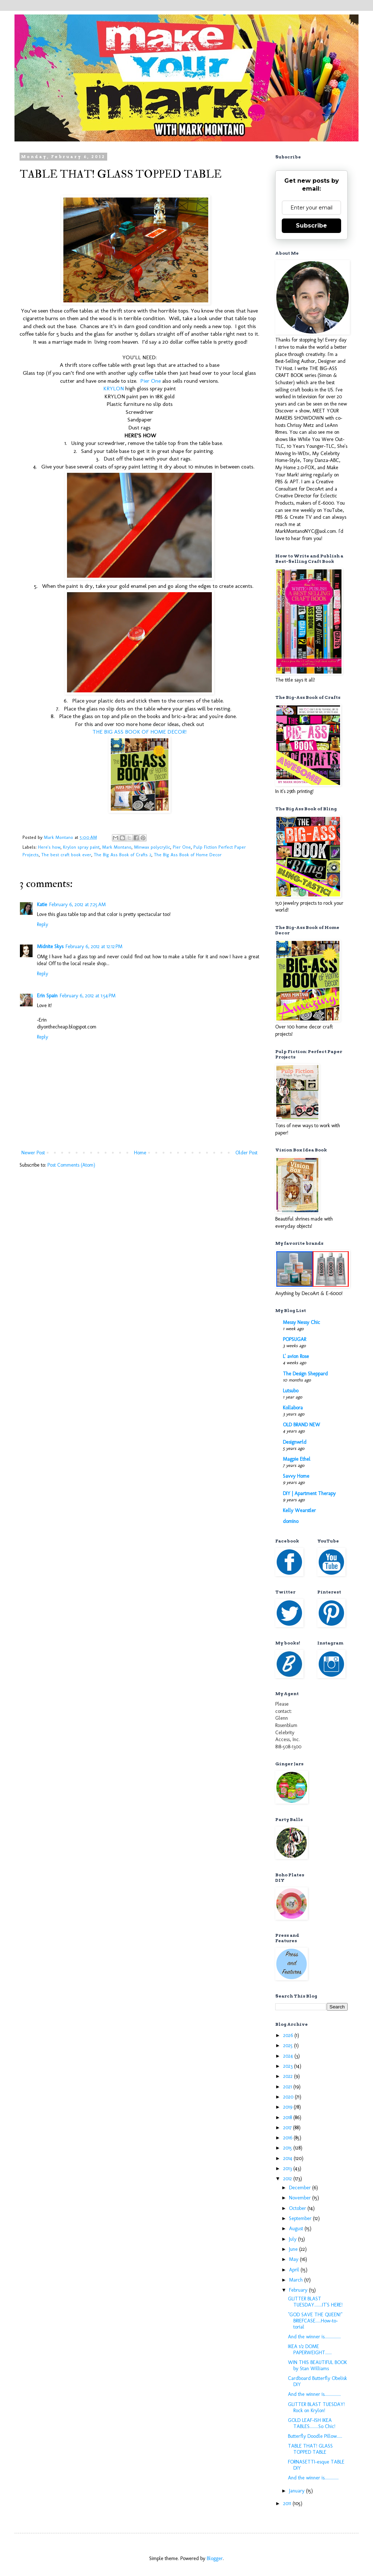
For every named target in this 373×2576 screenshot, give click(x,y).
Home (140, 1153)
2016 (288, 2138)
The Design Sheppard (305, 1374)
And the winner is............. (313, 2478)
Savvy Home (296, 1476)
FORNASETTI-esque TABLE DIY (316, 2465)
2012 (288, 2179)
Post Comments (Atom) (71, 1165)
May (294, 2259)
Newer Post (33, 1153)
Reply (42, 924)
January (297, 2491)
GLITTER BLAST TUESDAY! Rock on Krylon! (316, 2407)
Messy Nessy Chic (301, 1322)
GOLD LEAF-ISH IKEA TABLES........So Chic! (311, 2423)
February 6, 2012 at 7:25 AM (77, 904)
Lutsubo (290, 1391)
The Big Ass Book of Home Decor (188, 854)
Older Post (246, 1153)
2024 (288, 2056)
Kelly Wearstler (299, 1510)
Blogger (215, 2558)
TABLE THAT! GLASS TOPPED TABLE (310, 2449)
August (297, 2228)
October (298, 2208)
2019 (288, 2107)
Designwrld (294, 1442)
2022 (288, 2076)
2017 (288, 2128)
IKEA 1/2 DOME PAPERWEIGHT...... (310, 2349)
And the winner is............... (314, 2337)
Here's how (49, 847)
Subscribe (311, 225)
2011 (288, 2503)
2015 (288, 2148)
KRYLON (113, 388)
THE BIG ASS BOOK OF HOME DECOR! (139, 732)
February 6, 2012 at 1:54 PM (88, 996)
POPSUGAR (294, 1339)
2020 (289, 2097)
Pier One (150, 381)
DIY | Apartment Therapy (309, 1493)
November (300, 2198)
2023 (288, 2066)
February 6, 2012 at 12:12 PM (94, 946)
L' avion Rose (296, 1356)
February (299, 2290)
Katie (42, 904)
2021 (288, 2087)
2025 (288, 2045)
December (300, 2188)
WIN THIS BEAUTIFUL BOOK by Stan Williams (317, 2365)
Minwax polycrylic (152, 847)
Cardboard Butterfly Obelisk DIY (317, 2381)
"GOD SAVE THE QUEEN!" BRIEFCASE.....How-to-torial (315, 2321)
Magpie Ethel (296, 1459)
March (296, 2280)
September (301, 2218)
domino (290, 1521)
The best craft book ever (66, 854)
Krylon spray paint (81, 847)
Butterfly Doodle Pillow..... (315, 2436)
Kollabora (293, 1408)
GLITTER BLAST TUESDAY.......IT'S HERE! (315, 2302)
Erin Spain (47, 996)
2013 (288, 2168)
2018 (288, 2117)
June (294, 2249)
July (293, 2239)
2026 (288, 2035)
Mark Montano (116, 847)
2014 (288, 2158)
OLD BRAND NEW (301, 1425)
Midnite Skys (50, 946)
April (295, 2270)
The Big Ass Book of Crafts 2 (122, 854)
